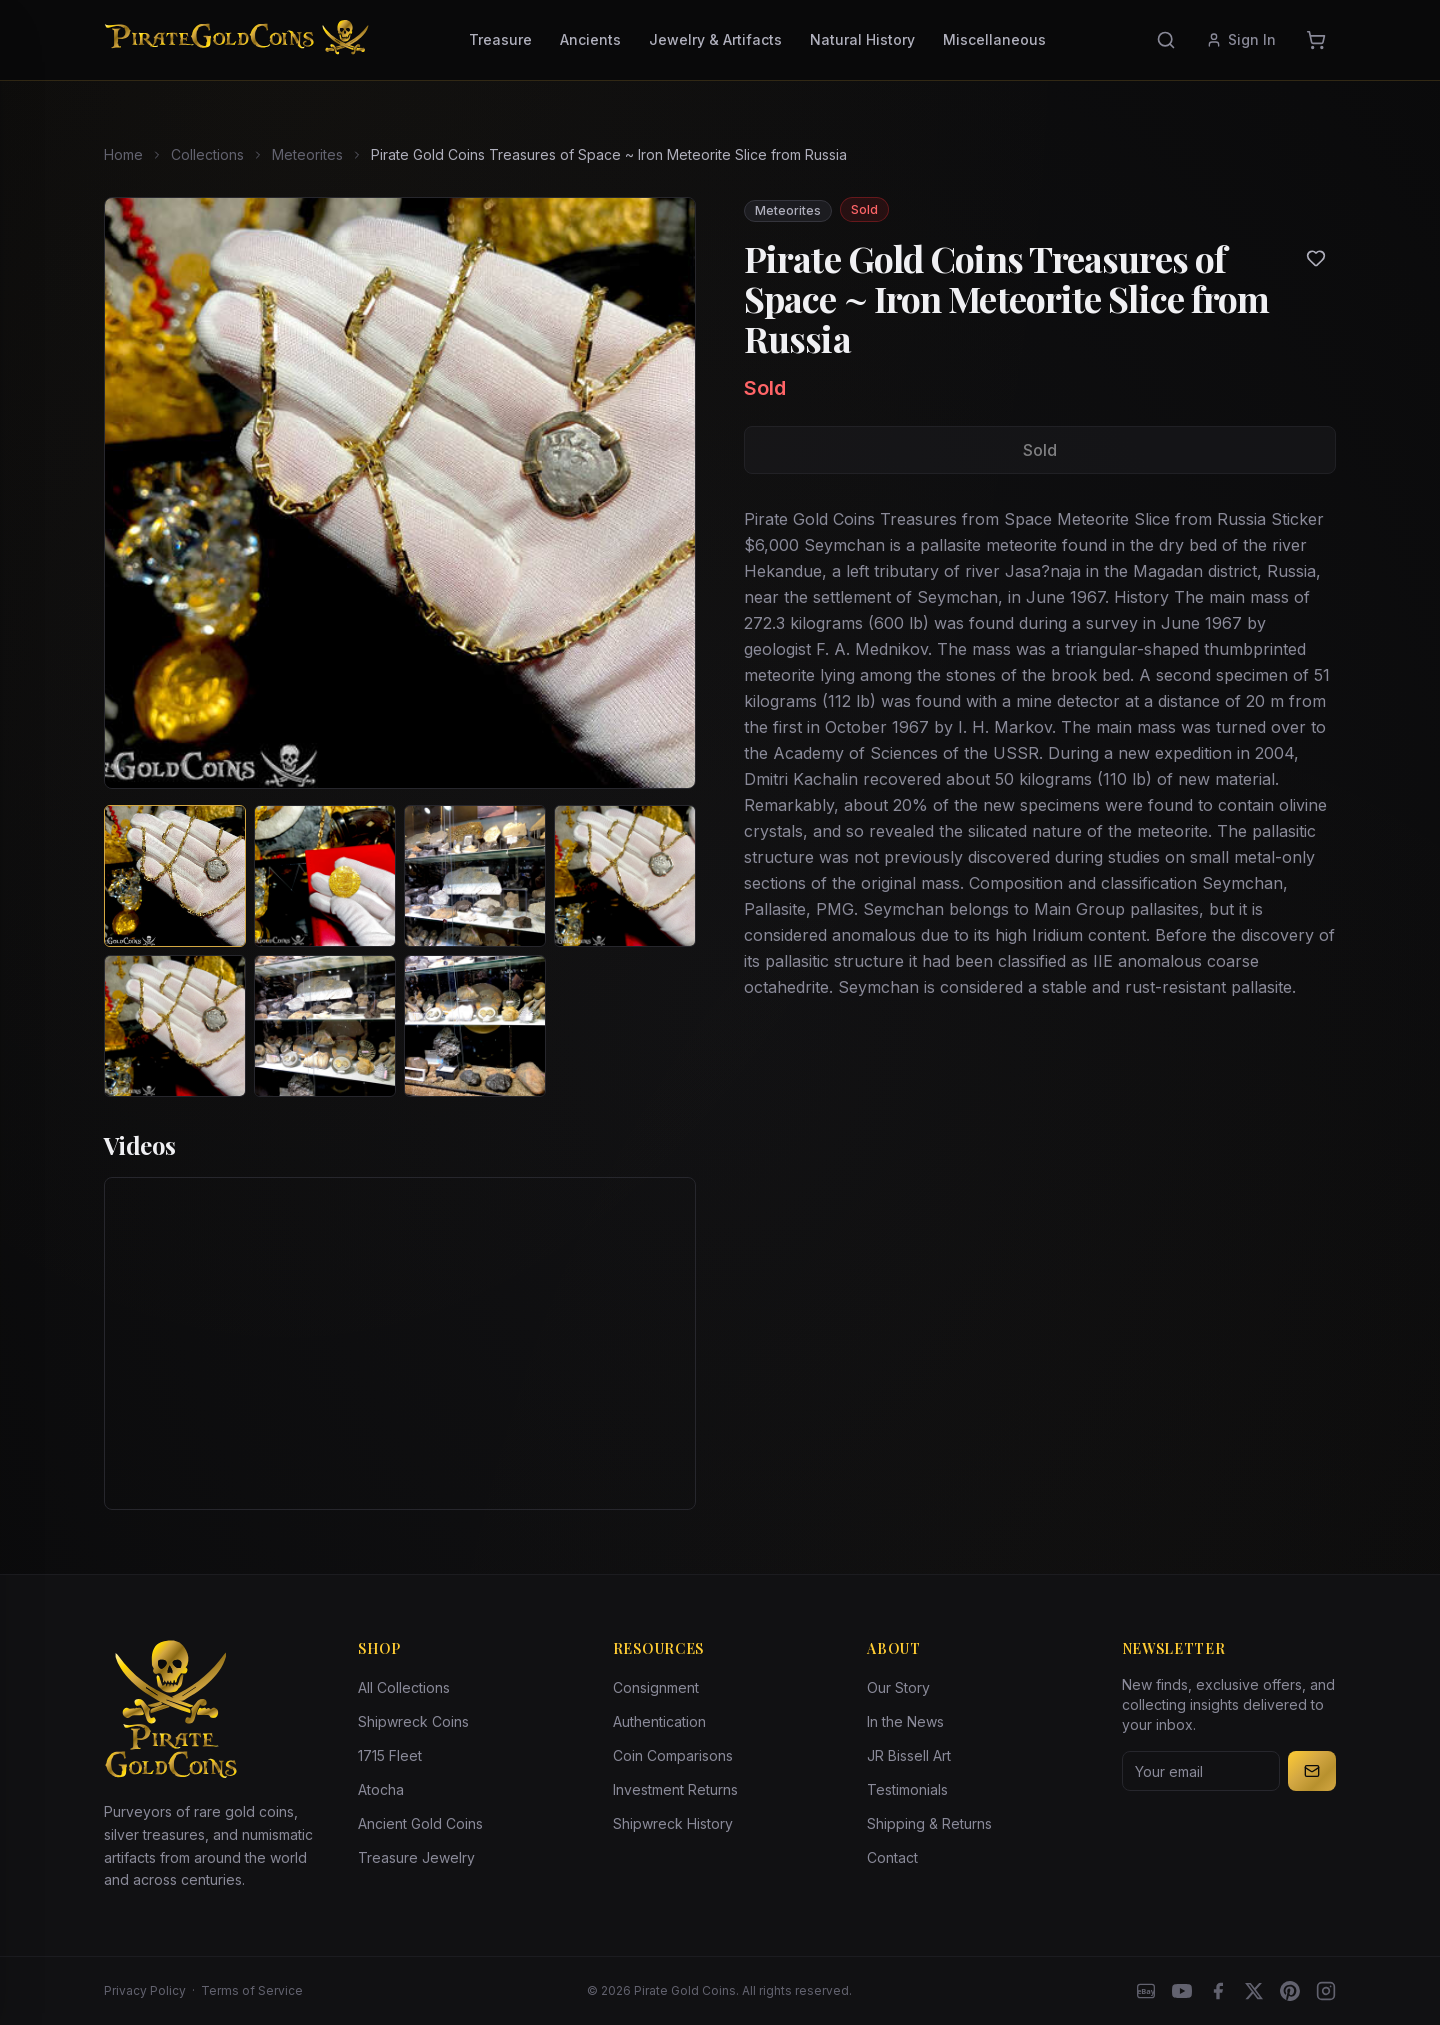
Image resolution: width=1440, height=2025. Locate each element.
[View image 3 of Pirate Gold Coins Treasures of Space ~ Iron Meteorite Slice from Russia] (475, 876)
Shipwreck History (673, 1823)
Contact (892, 1857)
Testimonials (907, 1789)
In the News (905, 1721)
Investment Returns (675, 1789)
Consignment (656, 1687)
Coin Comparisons (673, 1755)
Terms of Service (252, 1990)
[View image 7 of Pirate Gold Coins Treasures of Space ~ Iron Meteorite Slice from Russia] (475, 1026)
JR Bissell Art (909, 1755)
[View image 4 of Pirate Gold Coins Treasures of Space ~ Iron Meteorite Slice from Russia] (625, 876)
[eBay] (1146, 1991)
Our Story (898, 1687)
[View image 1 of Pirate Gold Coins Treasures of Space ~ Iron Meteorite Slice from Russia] (175, 876)
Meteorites (307, 154)
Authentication (659, 1721)
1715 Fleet (390, 1755)
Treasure (500, 39)
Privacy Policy (145, 1990)
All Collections (404, 1687)
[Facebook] (1218, 1991)
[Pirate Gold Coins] (236, 40)
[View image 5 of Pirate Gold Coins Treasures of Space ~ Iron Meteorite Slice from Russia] (175, 1026)
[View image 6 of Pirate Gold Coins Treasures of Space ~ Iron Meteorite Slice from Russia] (325, 1026)
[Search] (1166, 40)
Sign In (1241, 39)
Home (123, 154)
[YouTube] (1182, 1991)
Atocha (381, 1789)
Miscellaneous (994, 39)
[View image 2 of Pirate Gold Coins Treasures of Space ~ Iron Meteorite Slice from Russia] (325, 876)
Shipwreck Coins (413, 1721)
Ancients (590, 39)
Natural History (862, 39)
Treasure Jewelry (416, 1857)
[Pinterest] (1290, 1991)
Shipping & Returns (929, 1823)
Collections (207, 154)
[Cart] (1316, 40)
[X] (1254, 1991)
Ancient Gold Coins (420, 1823)
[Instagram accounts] (1326, 1991)
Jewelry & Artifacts (715, 39)
